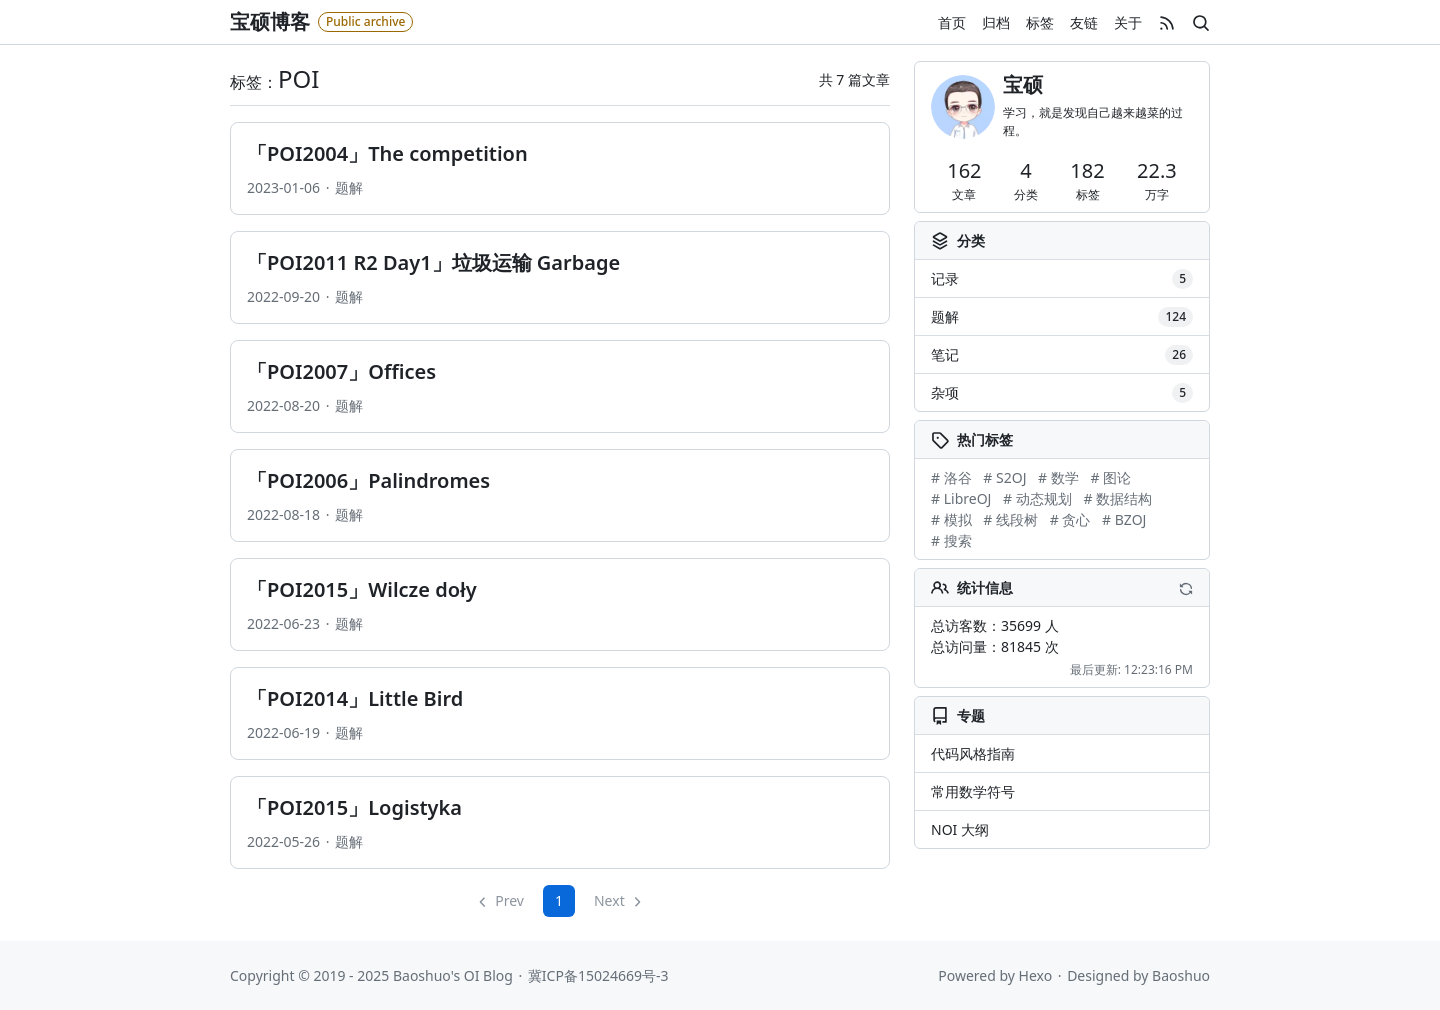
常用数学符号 (973, 791)
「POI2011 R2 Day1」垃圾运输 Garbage (433, 262)
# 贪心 (1070, 519)
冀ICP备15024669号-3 (598, 975)
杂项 (1062, 393)
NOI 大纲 (960, 829)
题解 (349, 187)
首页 (952, 22)
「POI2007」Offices (341, 371)
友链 (1084, 22)
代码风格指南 (973, 753)
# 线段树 (1010, 519)
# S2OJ (1004, 477)
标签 (1040, 22)
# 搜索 (951, 540)
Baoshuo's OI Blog (453, 975)
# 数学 (1058, 477)
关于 (1128, 22)
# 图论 (1110, 477)
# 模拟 (951, 519)
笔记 (1062, 355)
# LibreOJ (961, 498)
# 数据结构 (1117, 498)
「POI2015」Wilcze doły (362, 589)
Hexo (1036, 975)
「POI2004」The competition (387, 153)
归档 (996, 22)
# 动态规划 (1037, 498)
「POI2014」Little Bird (355, 698)
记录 (1062, 279)
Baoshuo (1181, 975)
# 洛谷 (951, 477)
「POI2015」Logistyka (354, 807)
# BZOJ (1124, 519)
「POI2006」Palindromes (368, 480)
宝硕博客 (270, 21)
